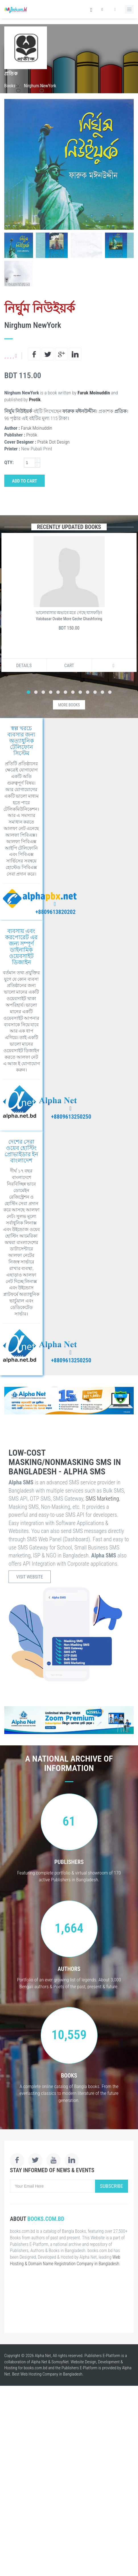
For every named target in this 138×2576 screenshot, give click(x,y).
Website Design (83, 2361)
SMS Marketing (102, 1498)
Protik (35, 399)
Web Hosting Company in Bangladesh (51, 2374)
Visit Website (29, 1577)
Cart (69, 665)
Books (9, 85)
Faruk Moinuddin (94, 393)
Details (24, 665)
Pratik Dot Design (53, 442)
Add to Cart (24, 481)
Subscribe (111, 2186)
